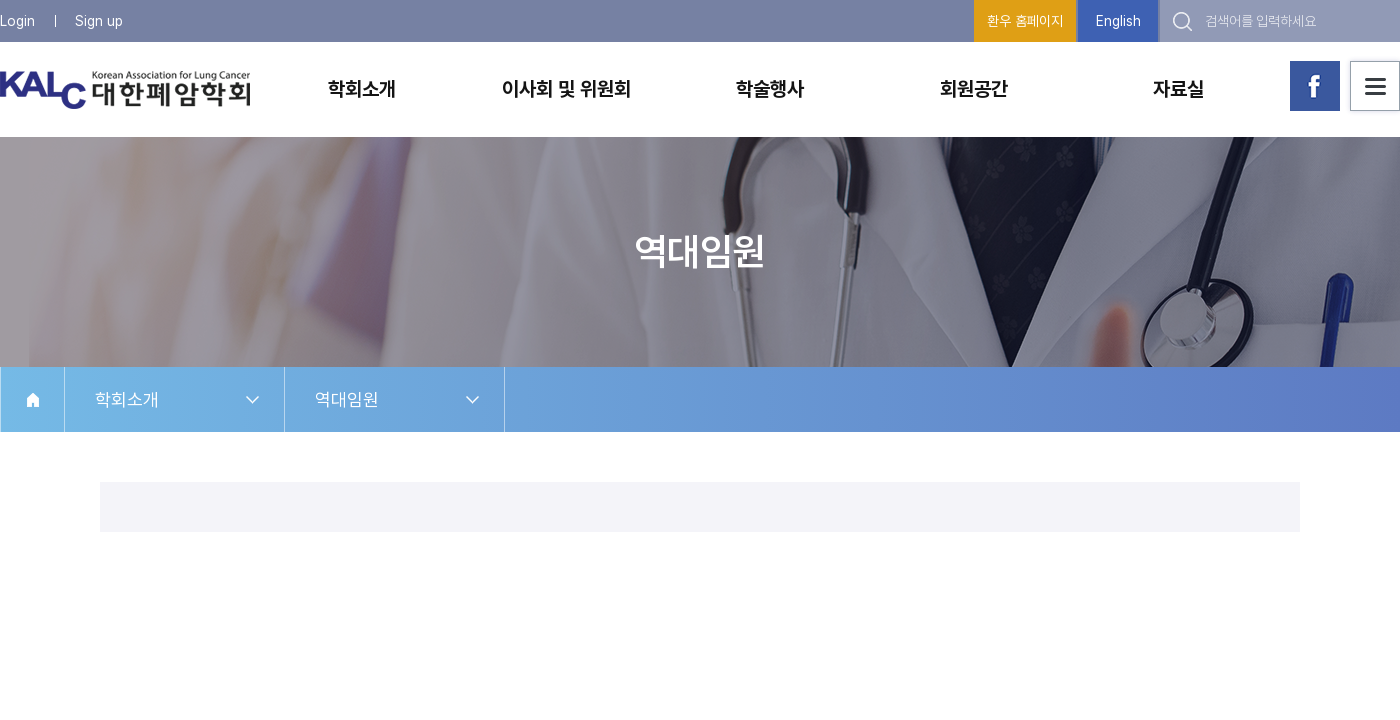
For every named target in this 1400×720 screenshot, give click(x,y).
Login (17, 21)
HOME (32, 399)
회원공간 (974, 89)
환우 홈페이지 (1025, 21)
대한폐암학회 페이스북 (1315, 86)
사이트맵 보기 (1375, 86)
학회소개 (362, 89)
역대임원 (347, 399)
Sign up (99, 21)
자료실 (1178, 89)
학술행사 (770, 89)
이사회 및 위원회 (566, 89)
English (1118, 21)
